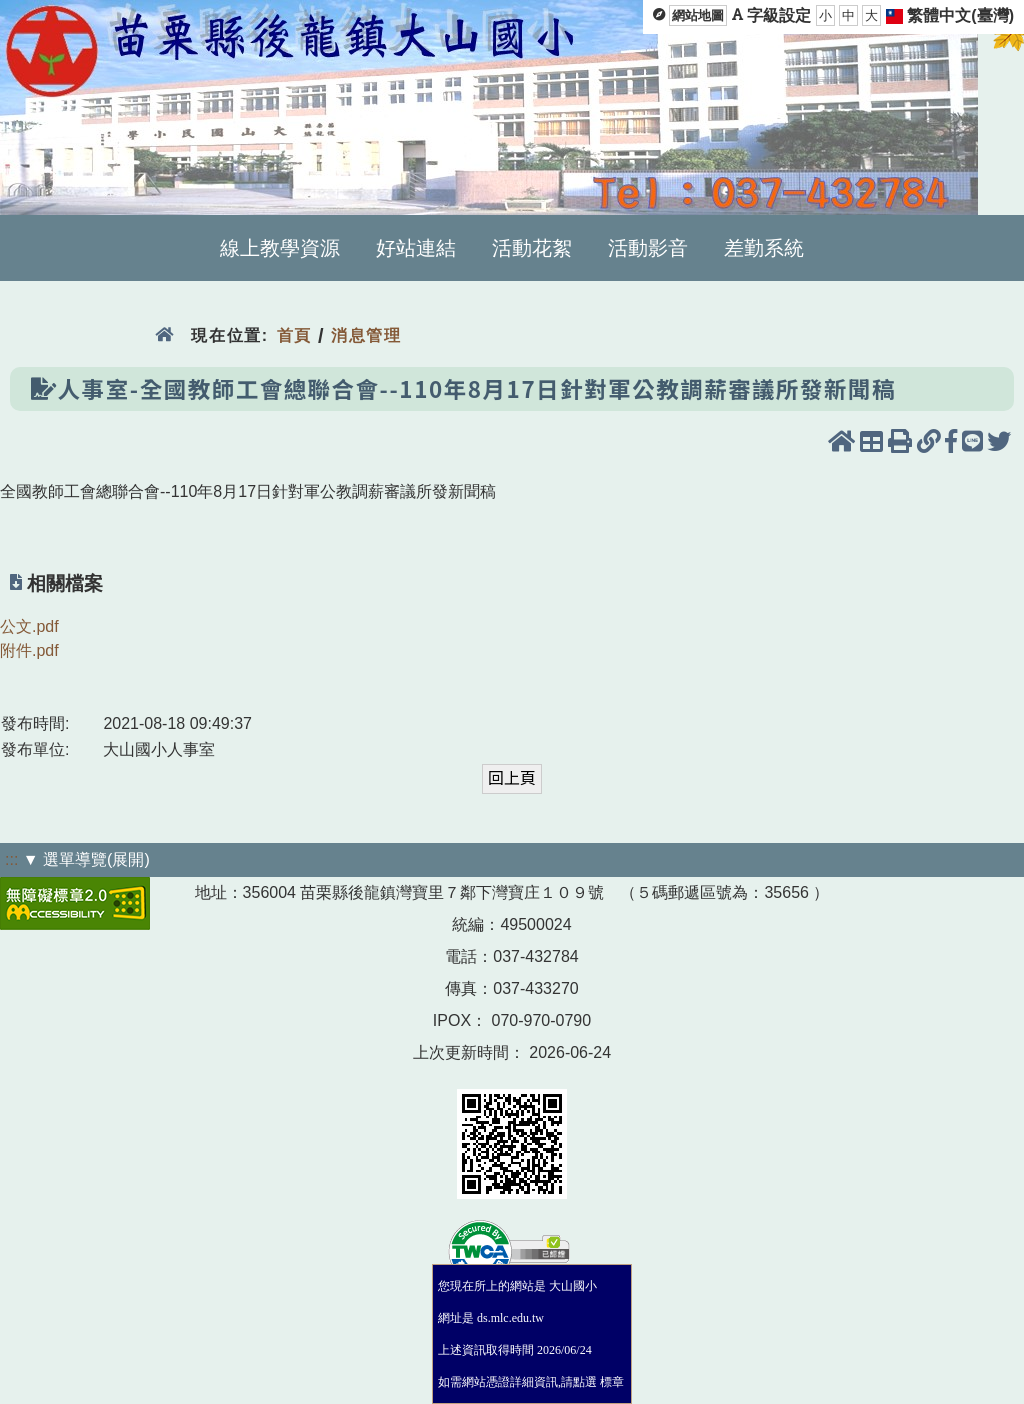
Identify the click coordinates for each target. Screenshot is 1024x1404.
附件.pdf (29, 650)
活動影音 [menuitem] (648, 248)
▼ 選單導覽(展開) (86, 859)
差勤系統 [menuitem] (764, 248)
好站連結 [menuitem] (416, 248)
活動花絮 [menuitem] (532, 248)
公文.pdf (29, 626)
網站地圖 (698, 15)
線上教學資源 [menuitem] (280, 248)
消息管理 (366, 335)
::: (11, 859)
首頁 (294, 335)
